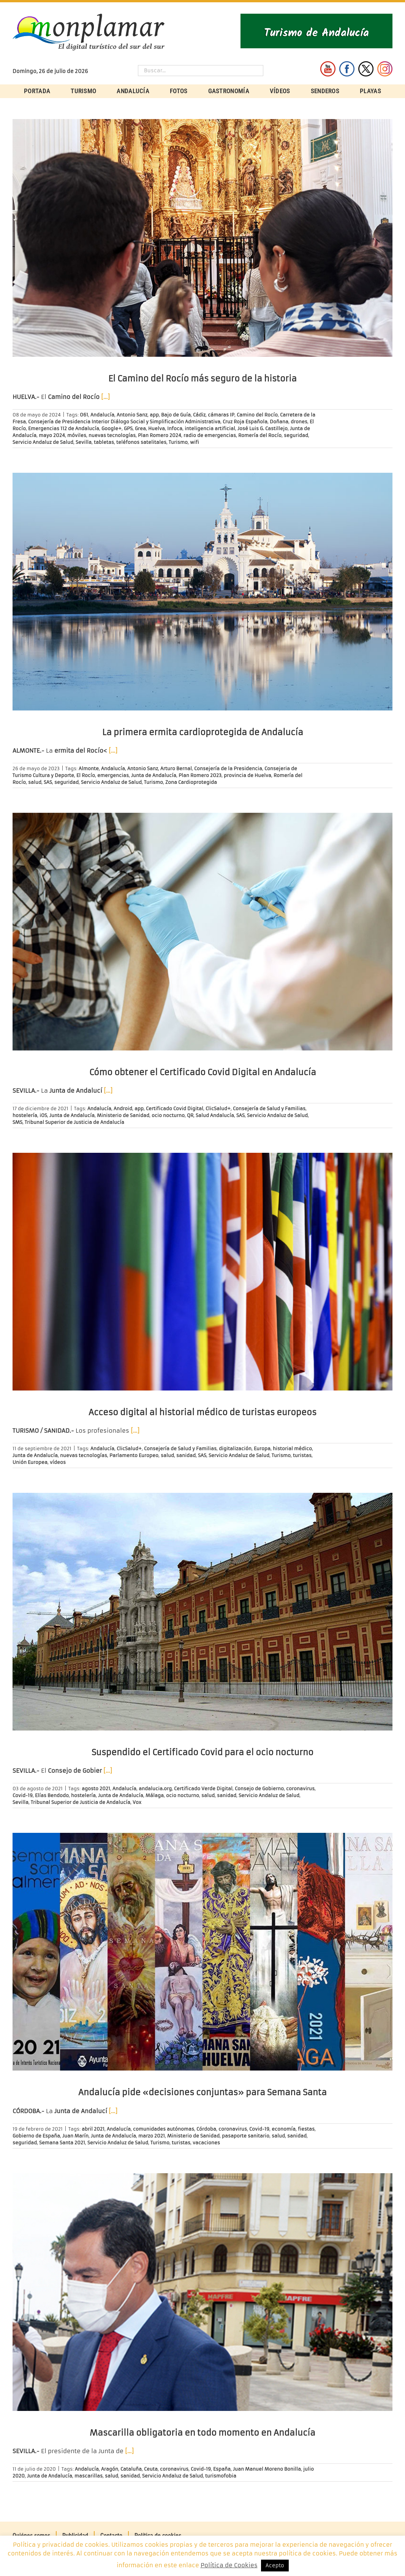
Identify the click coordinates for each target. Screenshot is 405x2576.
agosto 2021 (96, 1788)
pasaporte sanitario (245, 2136)
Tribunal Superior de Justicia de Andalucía (74, 1122)
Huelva (156, 428)
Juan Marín (75, 2136)
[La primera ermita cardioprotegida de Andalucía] (202, 591)
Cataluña (131, 2469)
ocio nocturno (168, 1115)
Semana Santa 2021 (62, 2142)
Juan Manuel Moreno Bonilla (267, 2469)
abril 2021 (93, 2129)
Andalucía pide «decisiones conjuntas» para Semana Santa (202, 2092)
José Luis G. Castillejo (262, 428)
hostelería (25, 1115)
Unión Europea (30, 1462)
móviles (76, 435)
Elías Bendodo (52, 1795)
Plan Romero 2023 (200, 775)
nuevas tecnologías (112, 435)
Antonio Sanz (132, 415)
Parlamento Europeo (133, 1455)
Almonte (89, 768)
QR (190, 1115)
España (222, 2469)
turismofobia (220, 2476)
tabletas (104, 442)
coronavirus (300, 1788)
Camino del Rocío (257, 415)
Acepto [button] (275, 2565)
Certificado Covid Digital (174, 1108)
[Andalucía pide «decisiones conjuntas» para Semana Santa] (202, 1952)
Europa (262, 1448)
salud (34, 782)
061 (84, 415)
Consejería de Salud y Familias (269, 1108)
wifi (194, 442)
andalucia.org (155, 1788)
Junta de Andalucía (153, 775)
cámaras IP (221, 415)
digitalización (235, 1448)
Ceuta (151, 2469)
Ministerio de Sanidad (123, 1115)
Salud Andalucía (215, 1115)
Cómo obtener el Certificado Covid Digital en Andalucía (202, 1072)
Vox (137, 1802)
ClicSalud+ (218, 1108)
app (154, 415)
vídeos (58, 1462)
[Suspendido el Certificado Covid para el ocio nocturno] (202, 1612)
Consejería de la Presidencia (228, 768)
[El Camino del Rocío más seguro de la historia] (202, 238)
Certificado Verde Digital (203, 1788)
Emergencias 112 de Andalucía (63, 428)
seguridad (296, 435)
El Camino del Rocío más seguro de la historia (202, 378)
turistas (302, 1455)
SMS (17, 1122)
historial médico (292, 1448)
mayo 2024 (52, 435)
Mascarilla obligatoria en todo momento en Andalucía (202, 2433)
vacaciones (206, 2142)
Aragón (109, 2469)
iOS (43, 1115)
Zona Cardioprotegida (191, 782)
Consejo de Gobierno (259, 1788)
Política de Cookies (229, 2565)
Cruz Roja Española (245, 421)
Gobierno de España (36, 2136)
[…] (105, 396)
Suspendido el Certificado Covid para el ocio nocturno (202, 1752)
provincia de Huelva (247, 775)
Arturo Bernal (176, 768)
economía (284, 2129)
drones (299, 421)
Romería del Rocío (260, 435)
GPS (128, 428)
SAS (48, 782)
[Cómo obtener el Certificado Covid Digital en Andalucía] (202, 931)
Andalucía (102, 415)
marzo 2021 (151, 2136)
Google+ (111, 428)
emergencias (113, 775)
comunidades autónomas (163, 2129)
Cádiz (199, 415)
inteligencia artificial (210, 428)
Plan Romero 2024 (159, 435)
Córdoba (206, 2129)
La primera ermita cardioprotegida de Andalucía (202, 732)
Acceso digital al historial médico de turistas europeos (202, 1412)
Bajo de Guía (176, 415)
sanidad (186, 1455)
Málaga (155, 1795)
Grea (140, 428)
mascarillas (88, 2476)
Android (123, 1108)
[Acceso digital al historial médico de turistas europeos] (202, 1271)
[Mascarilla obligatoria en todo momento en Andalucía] (202, 2292)
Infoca (174, 428)
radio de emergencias (210, 435)
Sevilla (84, 442)
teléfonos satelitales (141, 442)
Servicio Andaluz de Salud (43, 442)
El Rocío (85, 775)
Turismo (178, 442)
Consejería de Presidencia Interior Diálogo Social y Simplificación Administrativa (124, 421)
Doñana (279, 421)
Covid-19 (23, 1795)
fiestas (306, 2129)
